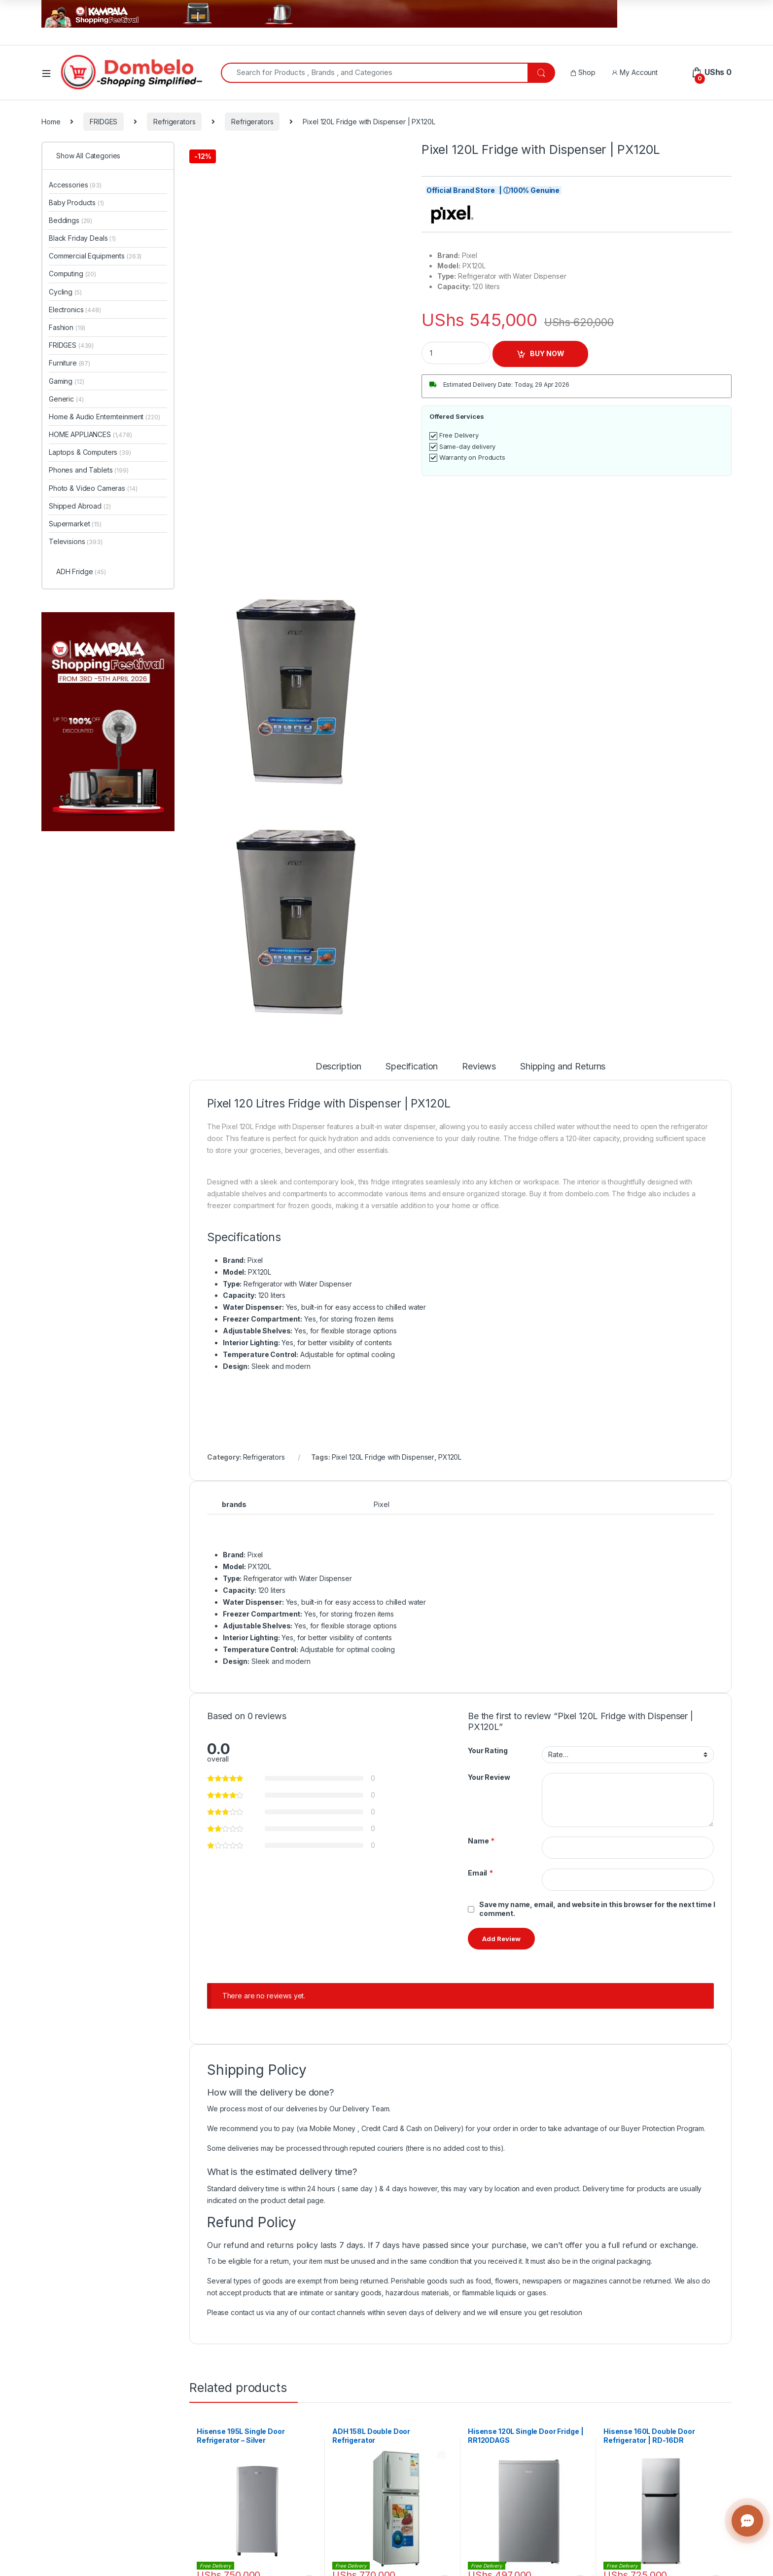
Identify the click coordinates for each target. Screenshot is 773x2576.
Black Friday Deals (82, 238)
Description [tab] (338, 1066)
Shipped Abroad (80, 506)
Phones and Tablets (89, 470)
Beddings (70, 220)
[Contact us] (747, 2521)
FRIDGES (103, 121)
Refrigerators (174, 121)
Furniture (69, 363)
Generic (66, 399)
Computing (72, 273)
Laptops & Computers (90, 452)
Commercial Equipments (95, 256)
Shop (583, 72)
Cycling (65, 292)
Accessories (75, 185)
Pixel (381, 1504)
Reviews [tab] (479, 1066)
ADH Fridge (81, 571)
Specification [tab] (412, 1066)
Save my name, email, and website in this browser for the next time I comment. (597, 1908)
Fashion (67, 327)
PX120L (449, 1457)
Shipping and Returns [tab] (562, 1066)
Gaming (66, 381)
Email (480, 1873)
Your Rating (487, 1750)
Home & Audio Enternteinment (104, 416)
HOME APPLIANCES (90, 434)
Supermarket (75, 523)
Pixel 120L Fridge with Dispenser (383, 1457)
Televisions (76, 541)
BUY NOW (547, 353)
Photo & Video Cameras (93, 488)
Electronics (75, 309)
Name (481, 1841)
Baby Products (76, 202)
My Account (634, 72)
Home (50, 121)
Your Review (489, 1777)
